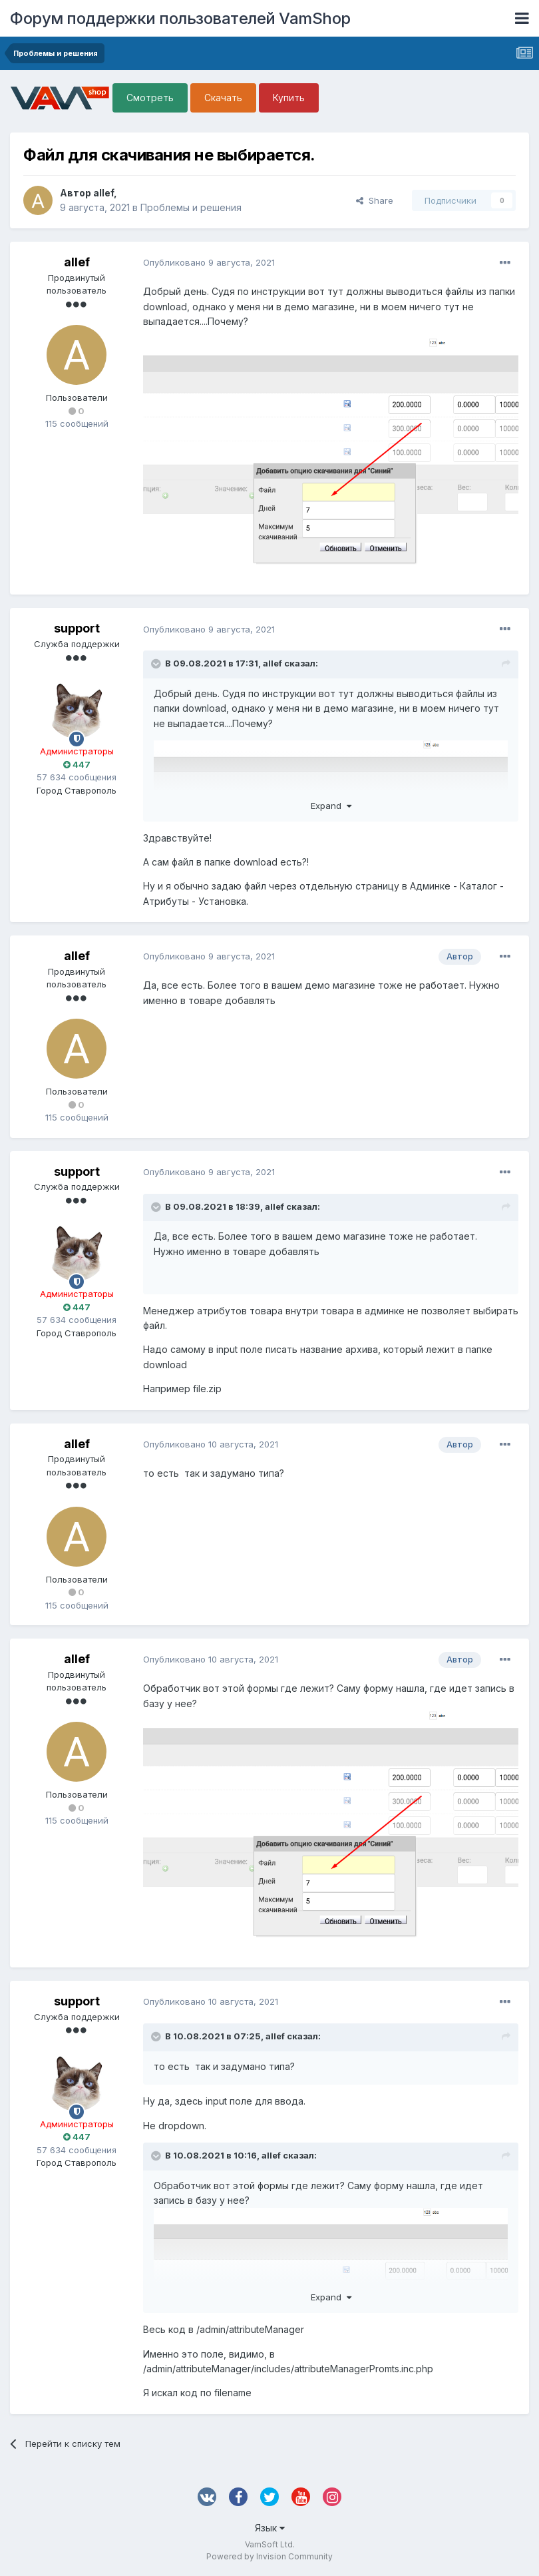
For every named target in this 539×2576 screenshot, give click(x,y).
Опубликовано (209, 262)
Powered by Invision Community (269, 2556)
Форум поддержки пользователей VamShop (180, 18)
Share (374, 200)
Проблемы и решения (191, 207)
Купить (289, 97)
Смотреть (150, 97)
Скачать (223, 97)
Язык (270, 2527)
